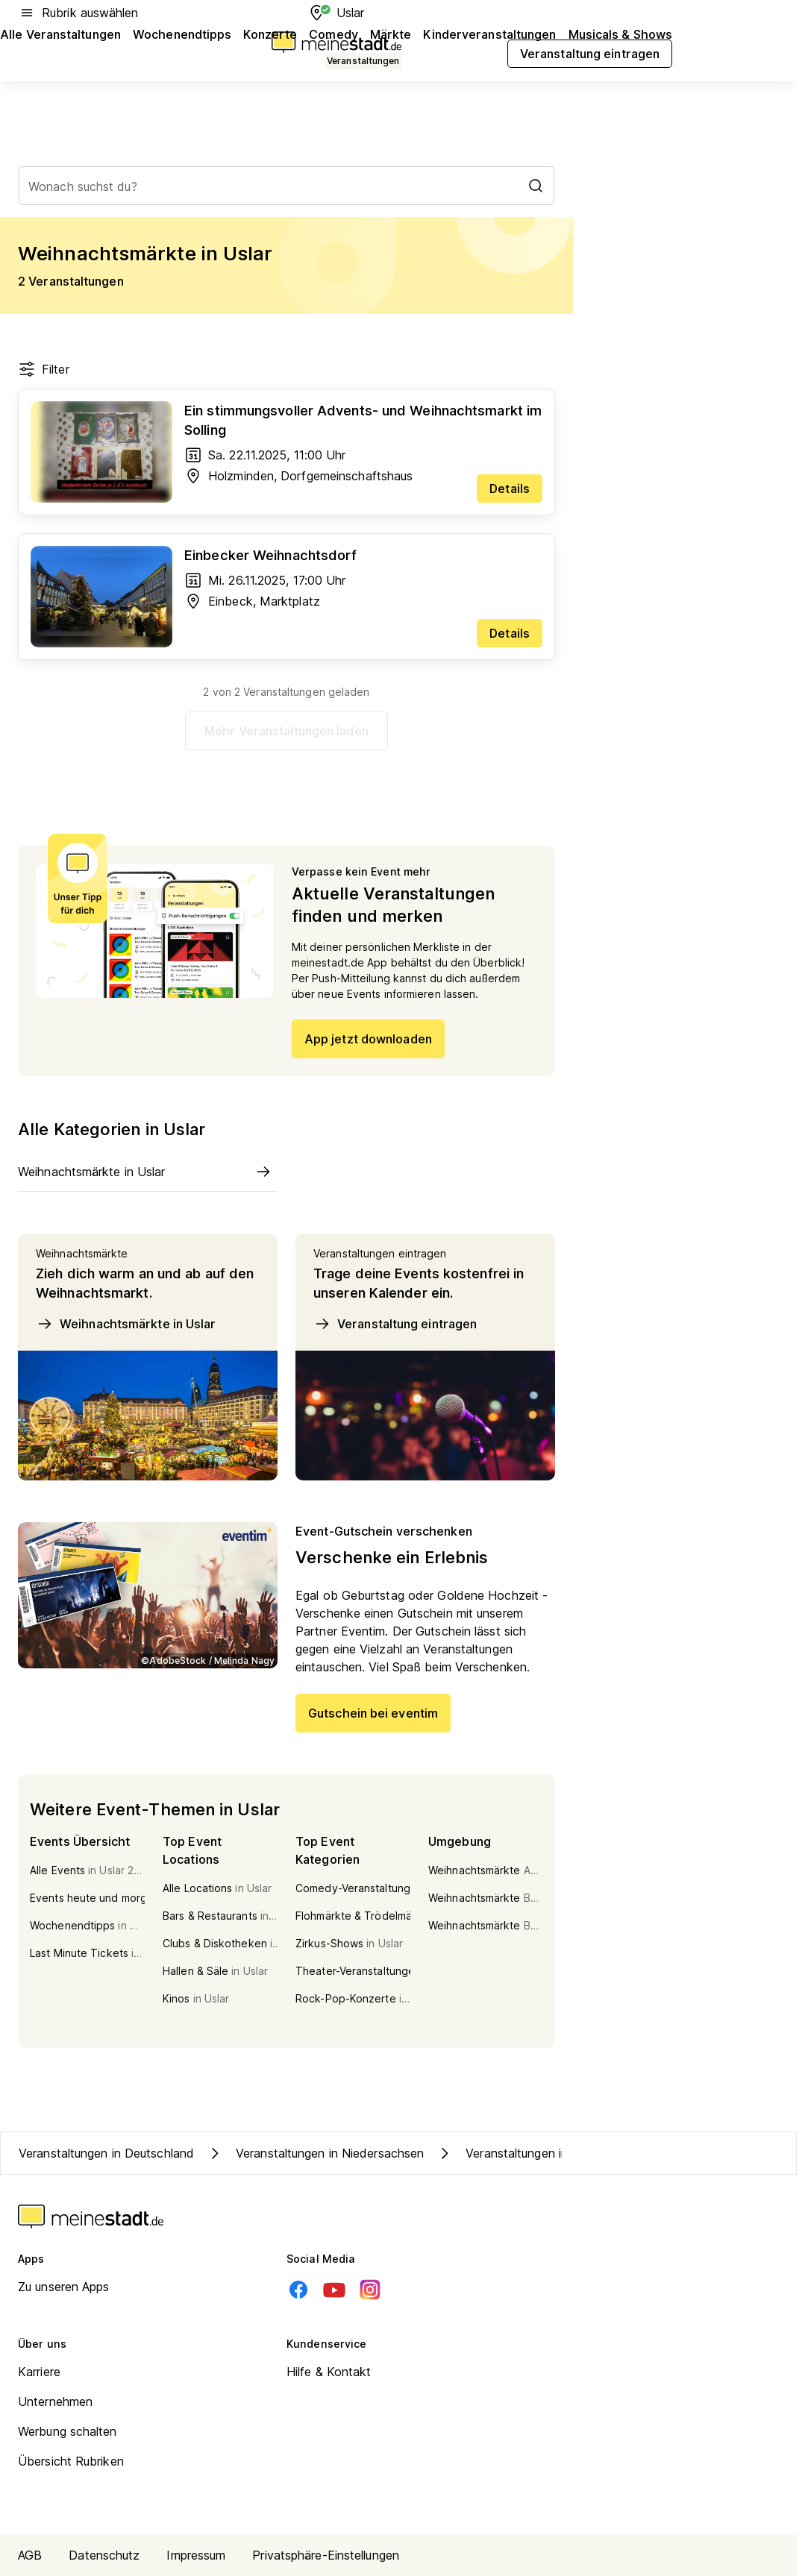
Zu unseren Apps (64, 2286)
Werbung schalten (67, 2431)
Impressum (195, 2555)
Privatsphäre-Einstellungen (325, 2555)
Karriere (39, 2371)
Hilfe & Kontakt (329, 2371)
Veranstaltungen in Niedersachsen (315, 2153)
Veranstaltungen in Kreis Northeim (545, 2153)
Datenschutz (104, 2555)
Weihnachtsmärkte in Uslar (126, 1324)
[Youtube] (334, 2290)
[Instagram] (370, 2290)
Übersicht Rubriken (71, 2461)
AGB (30, 2555)
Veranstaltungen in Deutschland (106, 2153)
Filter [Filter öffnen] (43, 369)
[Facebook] (298, 2290)
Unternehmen (55, 2401)
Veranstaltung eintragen (395, 1324)
